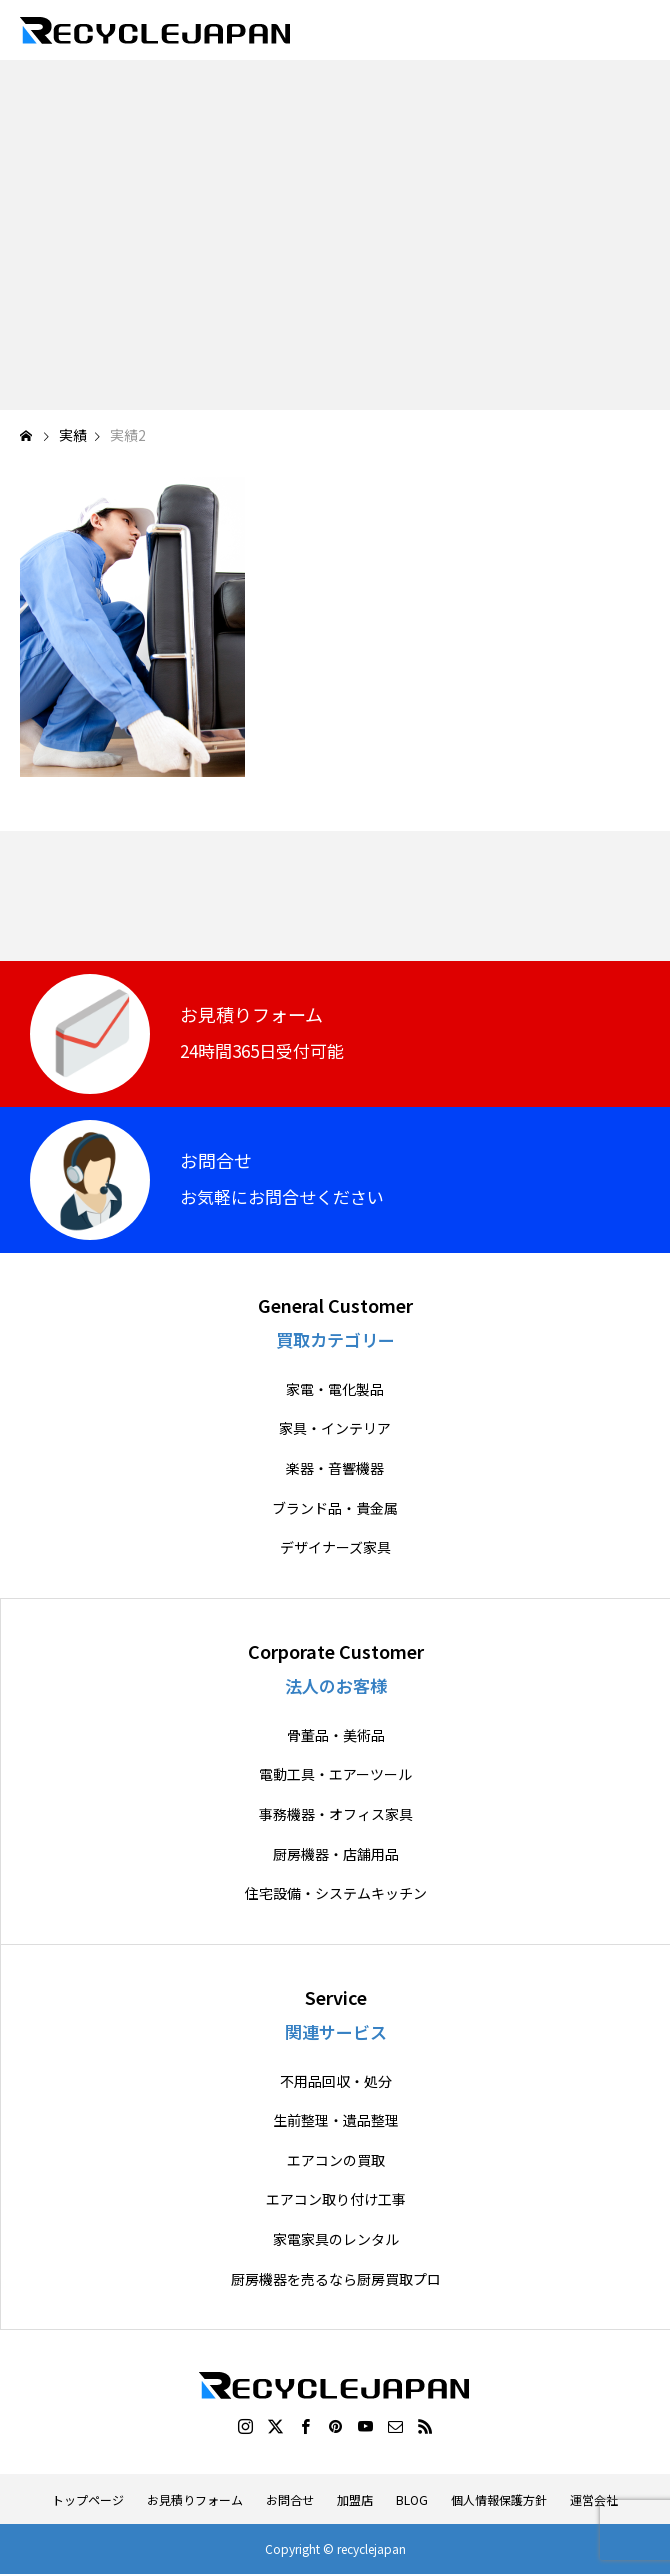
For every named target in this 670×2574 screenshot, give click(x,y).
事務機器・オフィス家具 (336, 1814)
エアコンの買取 (336, 2160)
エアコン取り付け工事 (336, 2199)
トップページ (88, 2499)
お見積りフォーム (195, 2499)
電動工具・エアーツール (335, 1774)
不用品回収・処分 (336, 2081)
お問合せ (290, 2499)
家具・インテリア (335, 1428)
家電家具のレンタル (336, 2239)
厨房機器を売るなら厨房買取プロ (336, 2279)
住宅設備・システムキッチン (336, 1893)
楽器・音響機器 (335, 1468)
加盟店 (355, 2499)
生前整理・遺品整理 (336, 2120)
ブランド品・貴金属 (335, 1508)
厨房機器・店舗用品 (336, 1854)
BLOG (412, 2499)
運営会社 (594, 2499)
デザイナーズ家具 (335, 1547)
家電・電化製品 (335, 1389)
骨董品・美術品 (336, 1735)
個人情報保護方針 (499, 2499)
